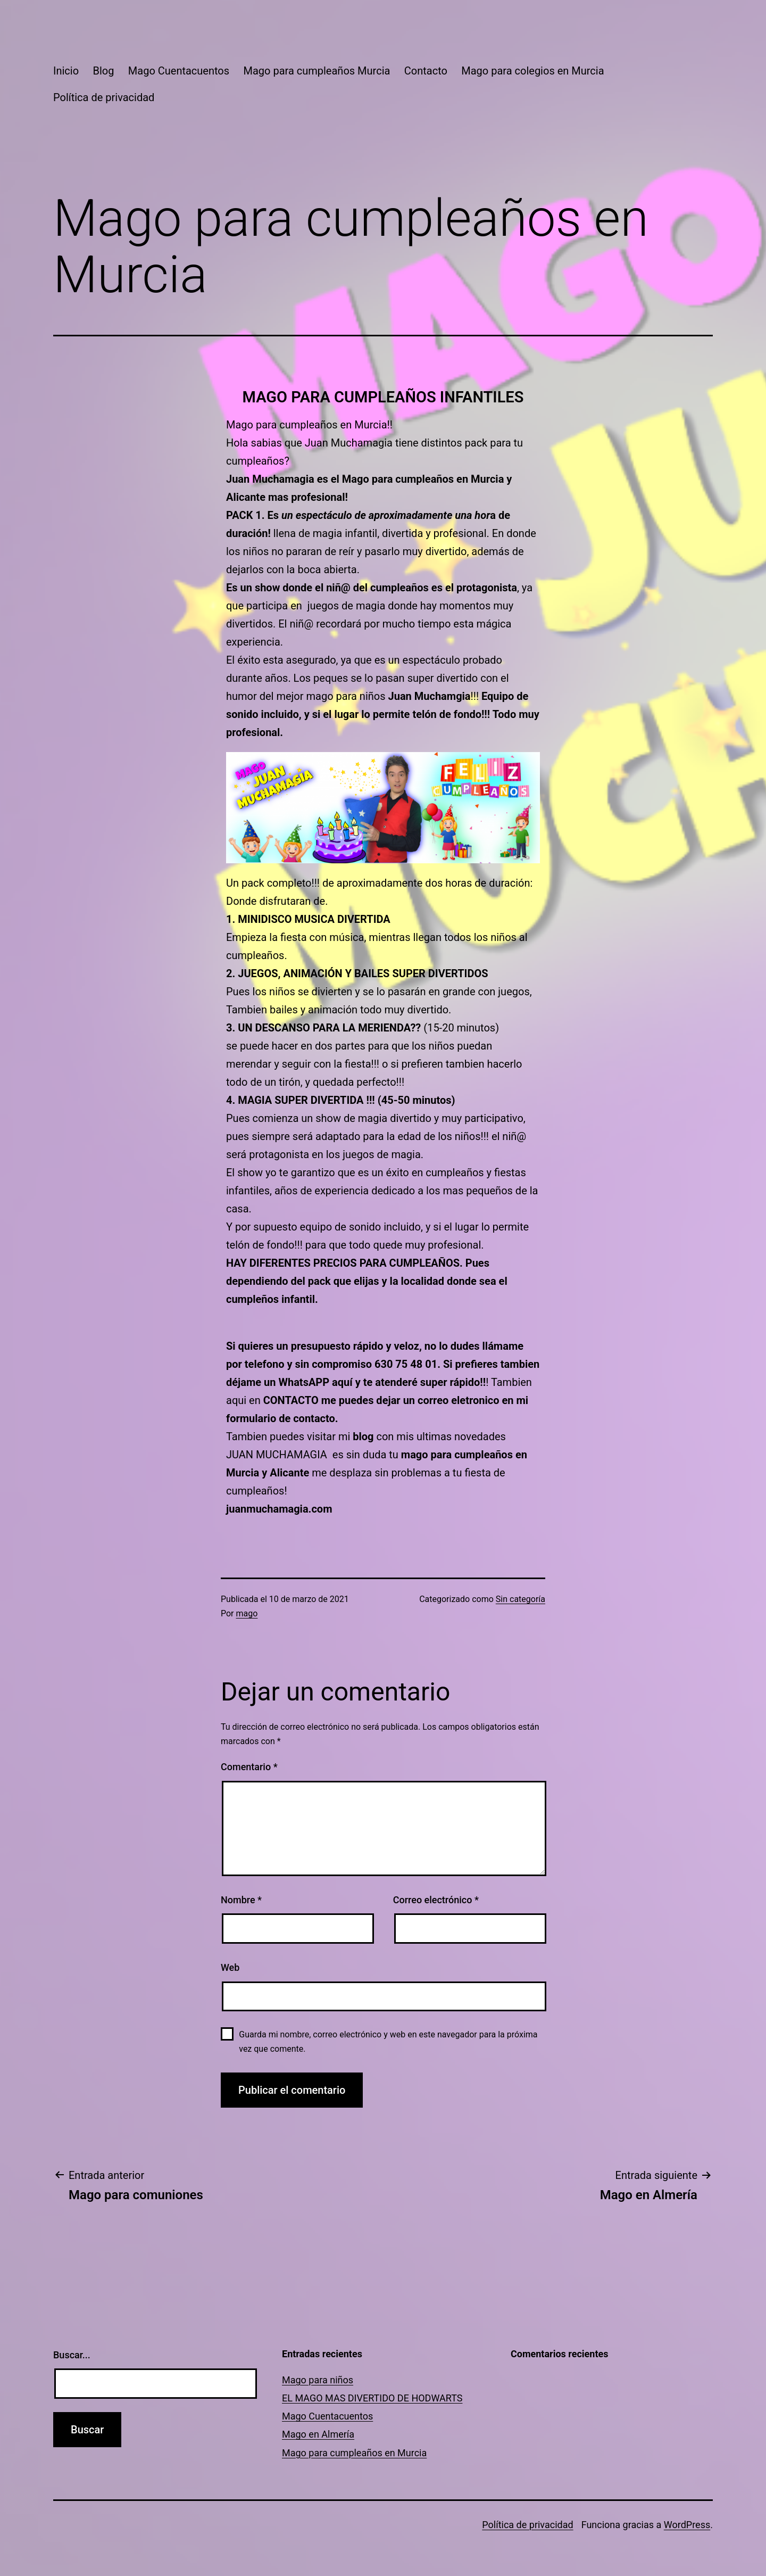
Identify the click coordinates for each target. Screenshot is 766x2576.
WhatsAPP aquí (315, 1382)
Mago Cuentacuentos (178, 70)
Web (230, 1967)
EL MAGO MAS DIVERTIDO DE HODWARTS (372, 2398)
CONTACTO (292, 1400)
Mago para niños (317, 2379)
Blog (103, 70)
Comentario (249, 1766)
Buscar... (71, 2354)
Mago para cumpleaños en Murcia (354, 2452)
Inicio (66, 70)
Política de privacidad (103, 97)
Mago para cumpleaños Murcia (316, 70)
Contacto (425, 70)
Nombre (241, 1899)
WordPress (687, 2524)
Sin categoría (520, 1599)
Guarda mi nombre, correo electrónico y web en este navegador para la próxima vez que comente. (388, 2041)
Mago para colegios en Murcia (532, 70)
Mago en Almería (318, 2434)
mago (247, 1613)
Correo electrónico (436, 1899)
